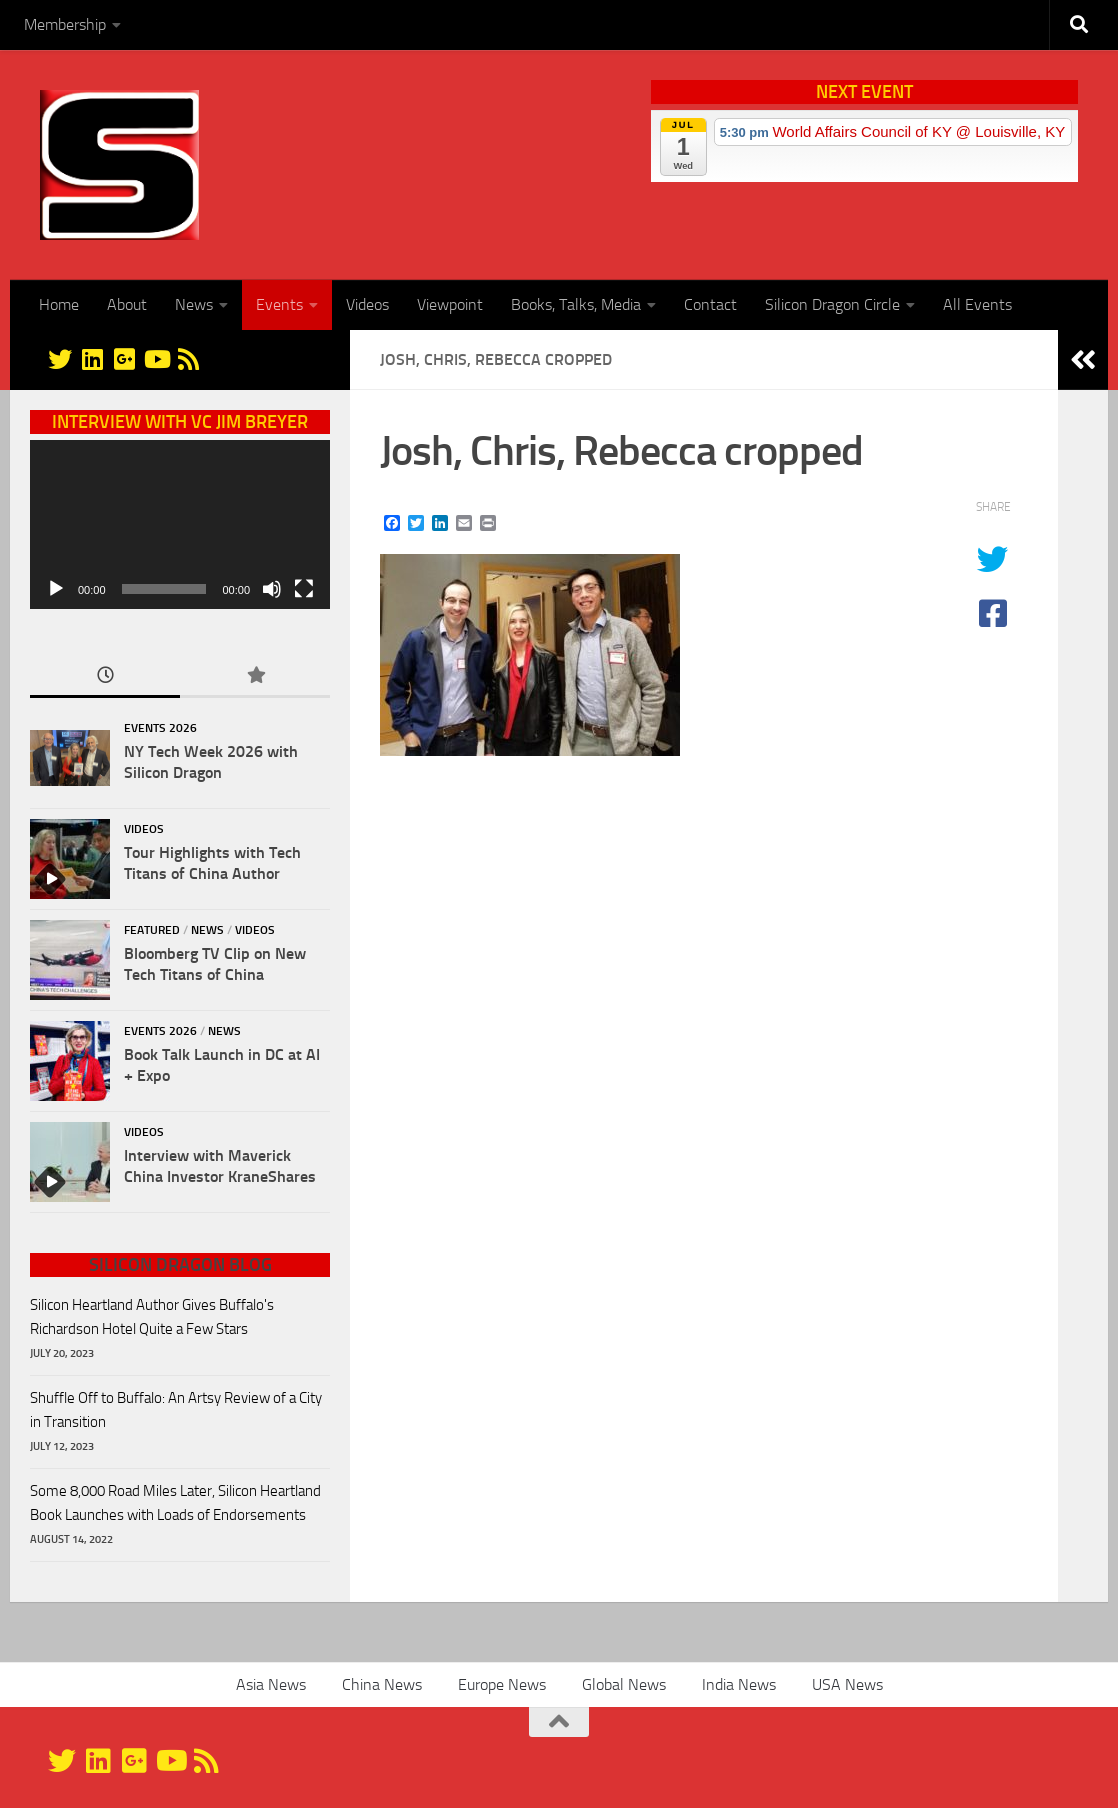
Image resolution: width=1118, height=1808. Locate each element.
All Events (977, 304)
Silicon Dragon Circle (832, 304)
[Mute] (272, 589)
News (194, 304)
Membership (65, 24)
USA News (847, 1684)
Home (59, 304)
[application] (180, 524)
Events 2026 (160, 728)
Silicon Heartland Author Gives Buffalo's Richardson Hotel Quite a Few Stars (152, 1317)
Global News (624, 1684)
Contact (710, 304)
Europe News (502, 1684)
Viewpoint (450, 304)
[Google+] (124, 359)
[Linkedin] (92, 359)
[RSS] (188, 359)
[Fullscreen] (304, 589)
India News (739, 1684)
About (127, 304)
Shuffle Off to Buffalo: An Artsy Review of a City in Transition (176, 1410)
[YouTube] (156, 359)
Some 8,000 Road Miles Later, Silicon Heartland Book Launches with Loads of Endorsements (175, 1503)
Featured (152, 930)
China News (382, 1684)
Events (279, 304)
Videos (367, 304)
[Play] (56, 589)
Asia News (271, 1684)
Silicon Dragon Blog (180, 1265)
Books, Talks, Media (576, 304)
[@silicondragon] (60, 359)
